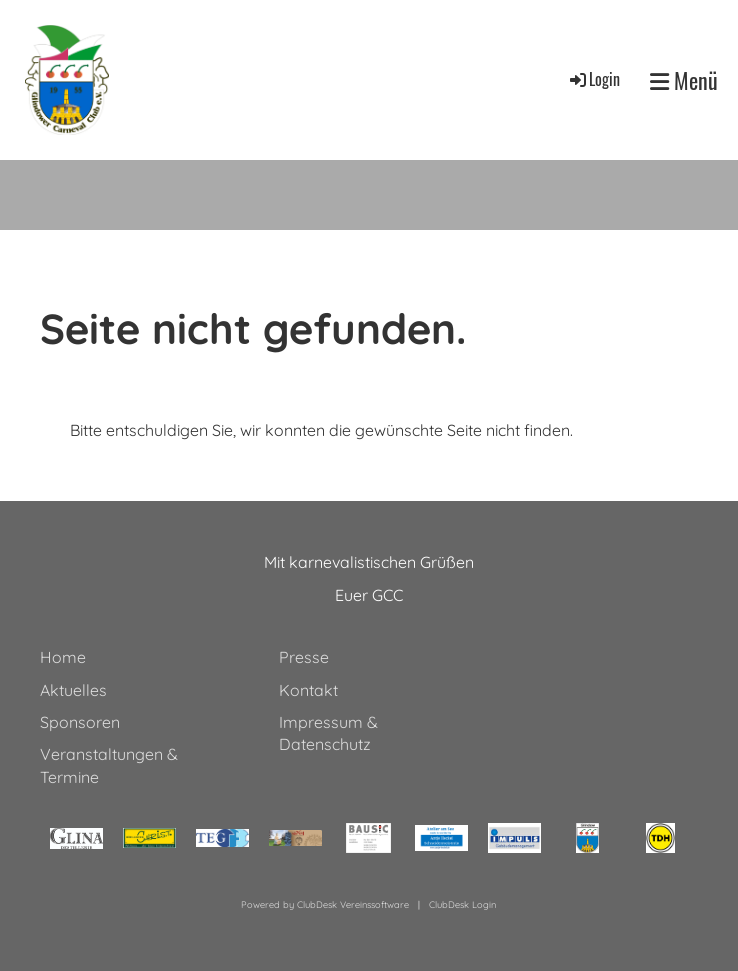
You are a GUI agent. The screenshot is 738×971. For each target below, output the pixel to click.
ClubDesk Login (462, 904)
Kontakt (308, 690)
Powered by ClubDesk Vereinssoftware (325, 904)
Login (593, 79)
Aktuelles (73, 690)
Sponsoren (80, 722)
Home (63, 657)
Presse (304, 657)
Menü (684, 80)
